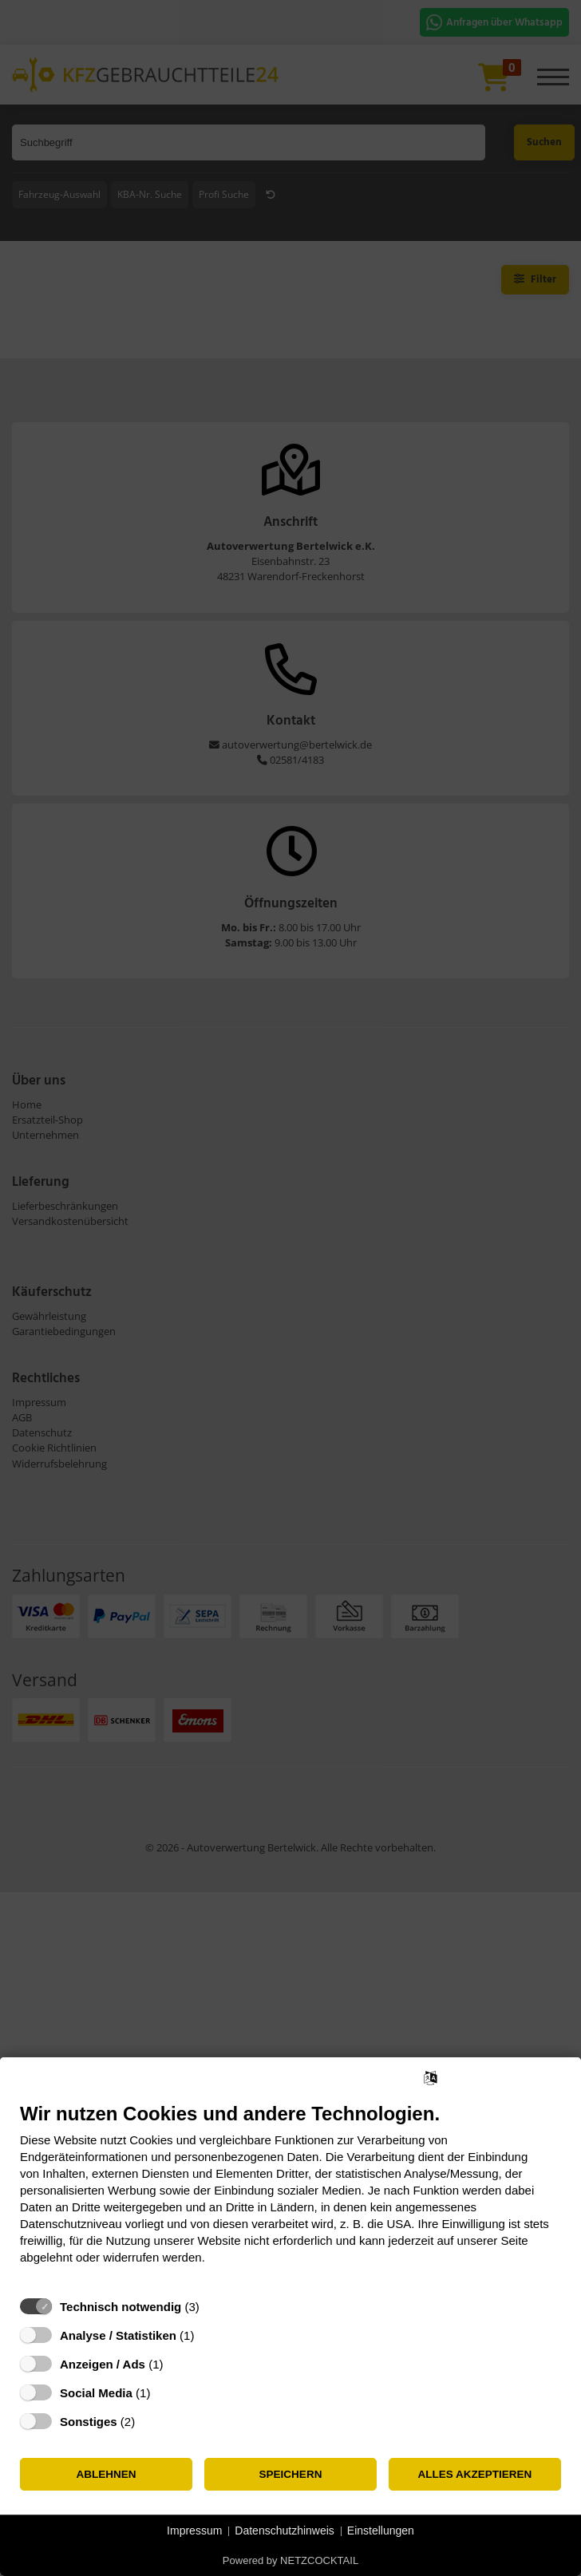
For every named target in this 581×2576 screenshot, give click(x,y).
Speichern (290, 2474)
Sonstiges (88, 2421)
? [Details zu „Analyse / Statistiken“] (209, 2335)
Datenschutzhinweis (284, 2530)
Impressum (194, 2530)
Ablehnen (106, 2474)
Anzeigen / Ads (102, 2364)
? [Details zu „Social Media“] (165, 2393)
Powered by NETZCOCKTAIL (290, 2560)
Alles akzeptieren (475, 2474)
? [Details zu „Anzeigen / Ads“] (178, 2364)
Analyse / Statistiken (118, 2335)
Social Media (96, 2393)
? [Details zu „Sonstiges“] (150, 2422)
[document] (290, 2195)
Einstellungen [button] (380, 2530)
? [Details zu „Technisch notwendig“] (214, 2307)
